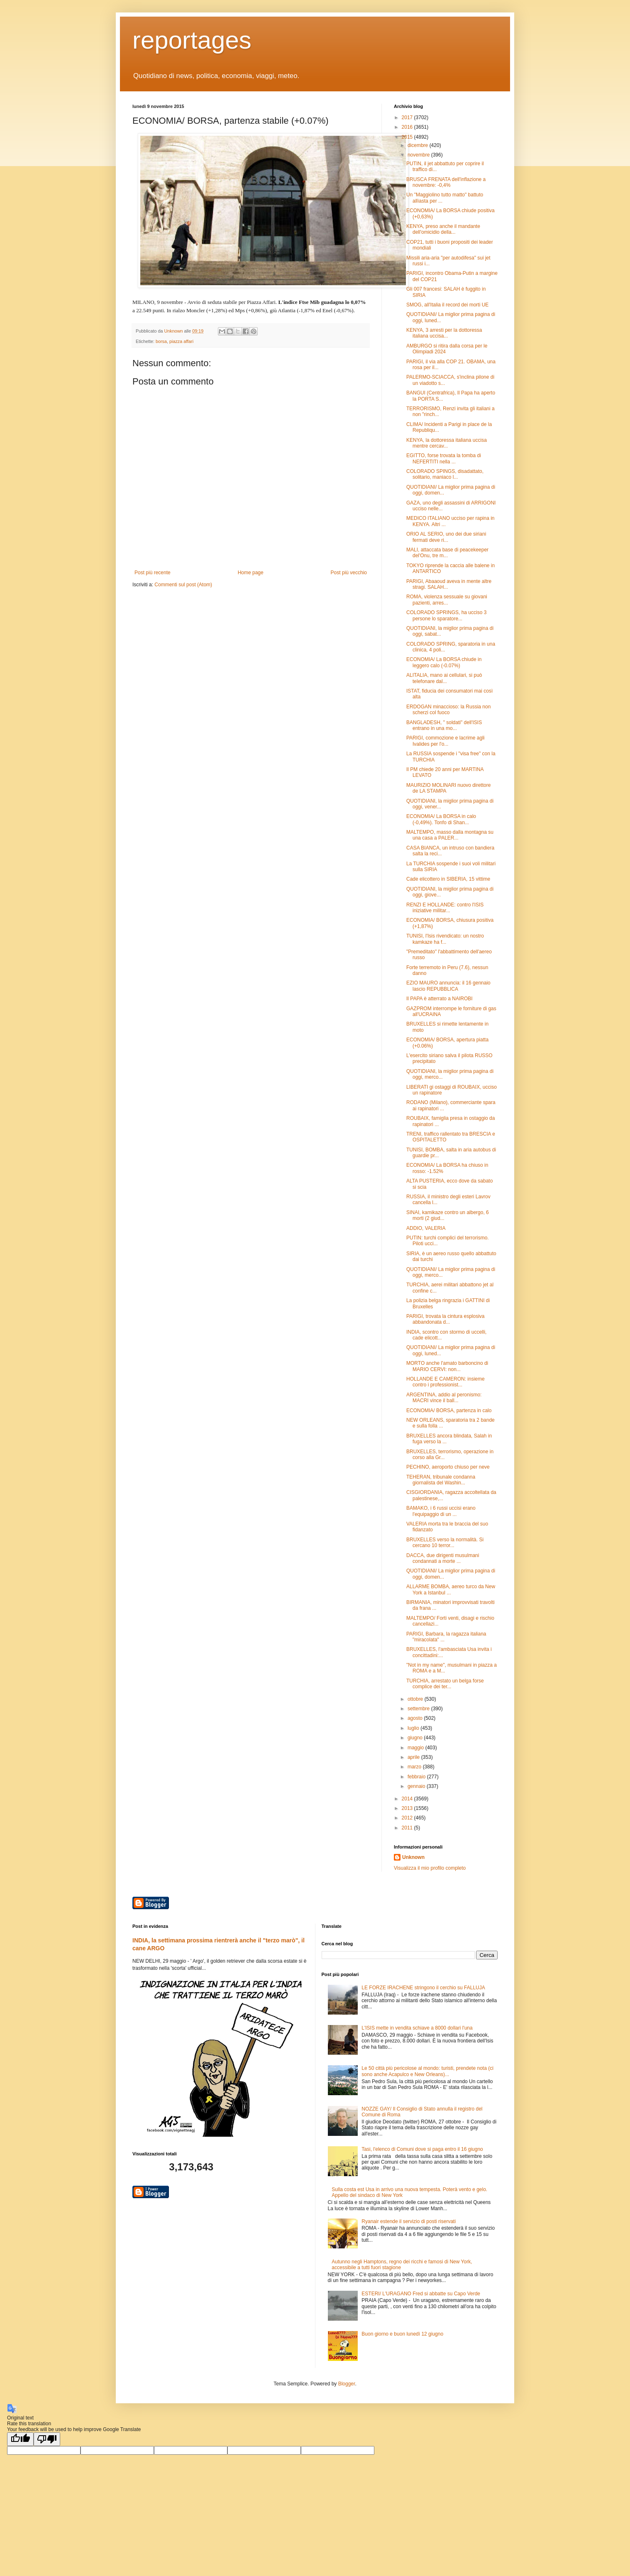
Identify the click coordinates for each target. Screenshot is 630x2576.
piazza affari (181, 341)
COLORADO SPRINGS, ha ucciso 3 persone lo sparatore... (446, 615)
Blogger (346, 2384)
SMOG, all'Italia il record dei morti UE (447, 305)
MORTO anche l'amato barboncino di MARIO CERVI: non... (447, 1366)
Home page (251, 572)
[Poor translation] (47, 2439)
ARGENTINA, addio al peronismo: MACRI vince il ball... (443, 1397)
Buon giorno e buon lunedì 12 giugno (402, 2334)
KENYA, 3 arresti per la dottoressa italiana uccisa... (444, 333)
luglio (414, 1728)
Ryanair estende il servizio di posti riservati (408, 2221)
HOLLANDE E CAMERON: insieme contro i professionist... (445, 1382)
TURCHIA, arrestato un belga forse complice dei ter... (445, 1684)
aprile (414, 1757)
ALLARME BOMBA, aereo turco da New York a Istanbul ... (450, 1589)
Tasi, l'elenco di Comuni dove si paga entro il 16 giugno (422, 2149)
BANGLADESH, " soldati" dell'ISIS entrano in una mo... (444, 725)
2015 (408, 137)
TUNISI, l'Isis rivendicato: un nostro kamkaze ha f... (445, 939)
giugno (416, 1738)
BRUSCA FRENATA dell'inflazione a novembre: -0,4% (446, 182)
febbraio (417, 1777)
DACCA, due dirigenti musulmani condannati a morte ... (442, 1558)
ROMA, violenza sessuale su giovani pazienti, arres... (446, 599)
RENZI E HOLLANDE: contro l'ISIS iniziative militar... (444, 907)
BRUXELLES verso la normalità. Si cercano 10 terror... (444, 1542)
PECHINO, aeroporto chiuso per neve (448, 1467)
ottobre (416, 1699)
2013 (408, 1808)
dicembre (419, 145)
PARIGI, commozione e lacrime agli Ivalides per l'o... (445, 741)
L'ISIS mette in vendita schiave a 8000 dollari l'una (416, 2028)
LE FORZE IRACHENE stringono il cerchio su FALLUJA (423, 1988)
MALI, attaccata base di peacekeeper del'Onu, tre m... (447, 552)
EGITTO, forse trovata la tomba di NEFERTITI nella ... (443, 458)
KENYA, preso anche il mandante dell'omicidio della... (443, 229)
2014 (408, 1799)
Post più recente (152, 572)
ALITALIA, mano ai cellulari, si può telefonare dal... (444, 678)
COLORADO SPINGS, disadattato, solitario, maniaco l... (444, 474)
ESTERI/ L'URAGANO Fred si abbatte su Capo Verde (420, 2294)
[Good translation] (20, 2439)
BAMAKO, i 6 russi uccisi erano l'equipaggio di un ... (441, 1511)
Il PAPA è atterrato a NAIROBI (439, 999)
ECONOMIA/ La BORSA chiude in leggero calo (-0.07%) (443, 662)
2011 (408, 1828)
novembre (419, 155)
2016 (408, 127)
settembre (419, 1709)
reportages (192, 40)
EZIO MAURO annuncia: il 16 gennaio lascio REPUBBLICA (448, 986)
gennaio (417, 1786)
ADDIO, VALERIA (425, 1228)
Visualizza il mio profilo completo (430, 1868)
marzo (415, 1767)
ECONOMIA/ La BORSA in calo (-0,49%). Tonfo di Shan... (441, 819)
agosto (416, 1718)
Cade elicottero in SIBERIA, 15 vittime (448, 879)
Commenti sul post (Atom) (183, 585)
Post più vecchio (349, 572)
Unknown (413, 1857)
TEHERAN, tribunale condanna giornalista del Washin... (440, 1480)
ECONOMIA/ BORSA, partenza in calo (448, 1410)
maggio (416, 1748)
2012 (408, 1818)
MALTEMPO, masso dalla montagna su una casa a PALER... (449, 835)
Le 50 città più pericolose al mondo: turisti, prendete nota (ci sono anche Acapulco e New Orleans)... (427, 2071)
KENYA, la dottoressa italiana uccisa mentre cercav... (446, 443)
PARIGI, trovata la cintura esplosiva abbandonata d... (445, 1319)
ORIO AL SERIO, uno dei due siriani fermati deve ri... (446, 537)
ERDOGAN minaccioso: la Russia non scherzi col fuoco (448, 709)
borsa (161, 341)
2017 (408, 117)
